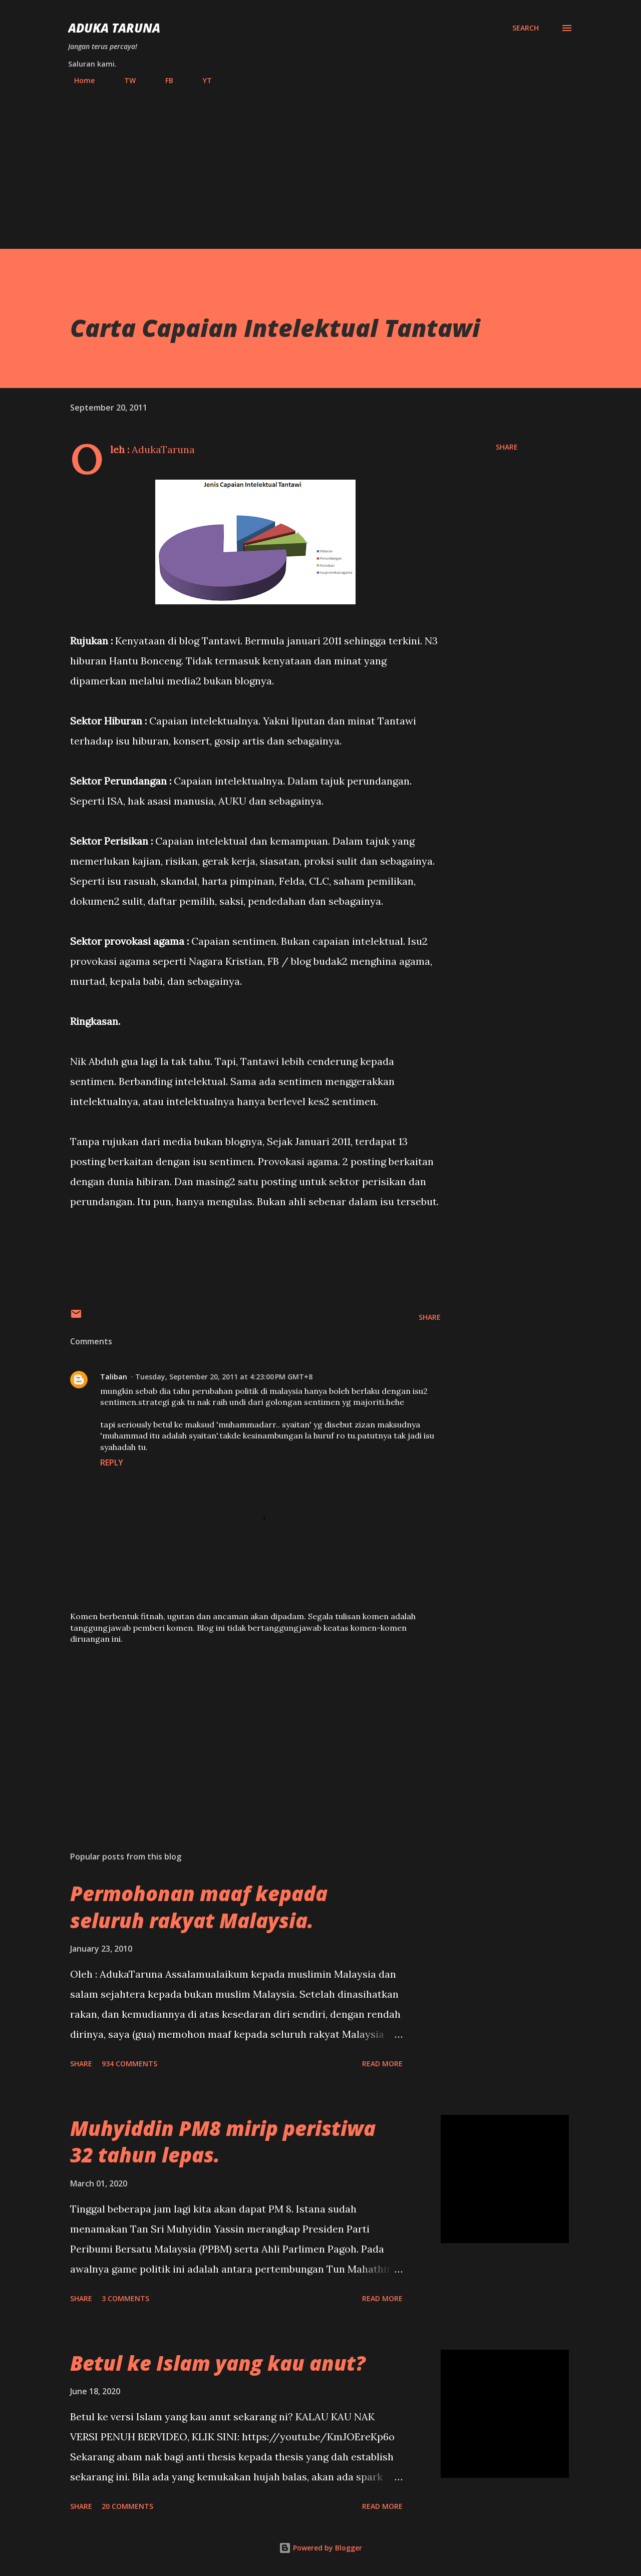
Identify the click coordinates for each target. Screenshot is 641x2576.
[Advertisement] (320, 163)
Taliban (113, 1376)
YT (201, 80)
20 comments (127, 2506)
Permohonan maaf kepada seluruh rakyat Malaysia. (199, 1907)
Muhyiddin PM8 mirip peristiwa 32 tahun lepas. (223, 2141)
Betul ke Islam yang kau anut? (218, 2363)
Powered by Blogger (320, 2547)
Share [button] (507, 447)
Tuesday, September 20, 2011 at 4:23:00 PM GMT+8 (223, 1376)
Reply (111, 1462)
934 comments (129, 2063)
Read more (382, 2063)
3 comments (125, 2298)
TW (124, 80)
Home (78, 80)
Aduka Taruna (114, 28)
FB (163, 80)
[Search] (525, 28)
